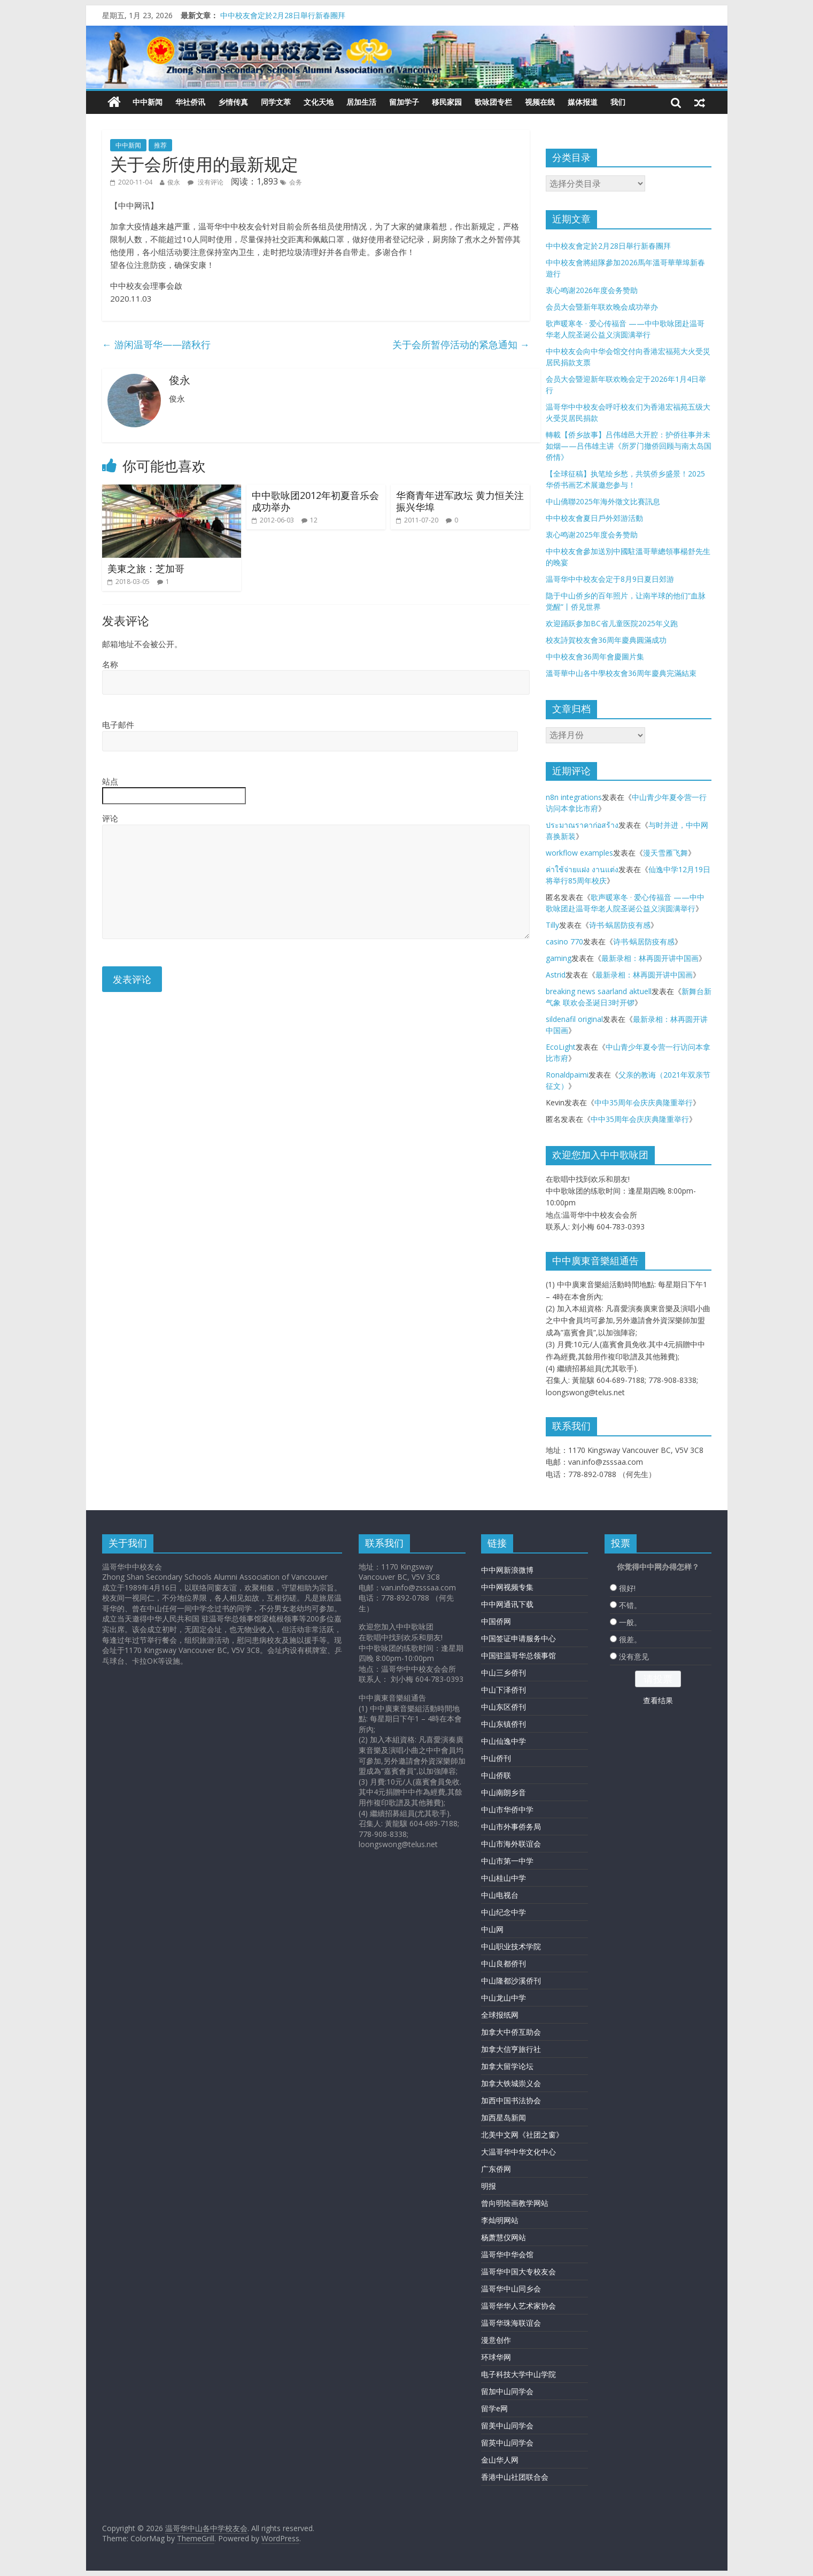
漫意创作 (496, 2340)
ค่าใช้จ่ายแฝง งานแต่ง (582, 869)
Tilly (552, 925)
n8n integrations (574, 797)
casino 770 (564, 941)
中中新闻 (147, 102)
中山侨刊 (496, 1758)
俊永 (173, 182)
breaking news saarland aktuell (599, 991)
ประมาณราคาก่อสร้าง (582, 825)
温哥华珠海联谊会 (511, 2323)
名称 (110, 664)
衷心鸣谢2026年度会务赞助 (592, 290)
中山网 (492, 1929)
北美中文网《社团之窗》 (522, 2134)
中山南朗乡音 (503, 1792)
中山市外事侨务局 (511, 1826)
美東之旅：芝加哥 (145, 568)
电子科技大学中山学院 (518, 2374)
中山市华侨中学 (507, 1809)
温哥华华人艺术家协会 (518, 2306)
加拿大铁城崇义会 (511, 2083)
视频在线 (540, 102)
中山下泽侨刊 (503, 1690)
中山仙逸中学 (503, 1741)
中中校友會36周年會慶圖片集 (595, 656)
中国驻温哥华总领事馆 (518, 1655)
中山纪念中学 (503, 1912)
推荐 (160, 145)
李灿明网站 (499, 2220)
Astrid (556, 975)
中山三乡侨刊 (503, 1672)
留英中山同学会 (507, 2442)
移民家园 (447, 102)
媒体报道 (583, 102)
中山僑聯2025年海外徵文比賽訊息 (603, 501)
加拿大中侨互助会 (511, 2032)
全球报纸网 (499, 2015)
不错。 (630, 1605)
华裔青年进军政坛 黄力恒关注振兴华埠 (460, 501)
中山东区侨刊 (503, 1707)
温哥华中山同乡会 (511, 2288)
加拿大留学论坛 (507, 2066)
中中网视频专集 (507, 1587)
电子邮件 (118, 724)
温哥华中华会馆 (507, 2254)
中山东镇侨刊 (503, 1724)
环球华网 (496, 2357)
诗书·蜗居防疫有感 (620, 925)
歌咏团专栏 (493, 102)
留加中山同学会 (507, 2391)
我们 (617, 102)
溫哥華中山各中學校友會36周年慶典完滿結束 (621, 673)
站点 (110, 781)
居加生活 (361, 102)
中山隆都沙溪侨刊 (511, 1980)
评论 (110, 818)
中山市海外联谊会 (511, 1844)
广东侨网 (496, 2169)
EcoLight (561, 1047)
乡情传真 (233, 102)
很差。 (630, 1639)
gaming (558, 958)
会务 (295, 182)
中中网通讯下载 (507, 1604)
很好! (627, 1588)
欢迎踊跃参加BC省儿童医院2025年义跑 (612, 623)
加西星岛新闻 (503, 2117)
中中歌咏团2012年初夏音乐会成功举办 (315, 501)
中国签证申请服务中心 (518, 1638)
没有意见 (634, 1656)
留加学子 (404, 102)
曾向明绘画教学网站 (514, 2203)
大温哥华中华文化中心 (518, 2152)
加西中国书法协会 (511, 2100)
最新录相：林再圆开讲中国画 (650, 958)
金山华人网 (499, 2460)
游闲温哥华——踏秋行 (156, 344)
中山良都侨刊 (503, 1963)
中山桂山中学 (503, 1878)
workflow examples (579, 853)
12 (314, 520)
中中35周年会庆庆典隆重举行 (643, 1102)
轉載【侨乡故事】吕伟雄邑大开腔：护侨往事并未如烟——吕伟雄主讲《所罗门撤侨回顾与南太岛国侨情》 (628, 445)
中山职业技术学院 (511, 1946)
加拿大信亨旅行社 (511, 2049)
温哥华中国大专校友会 (518, 2271)
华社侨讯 (190, 102)
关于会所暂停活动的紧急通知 (461, 344)
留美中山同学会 (507, 2425)
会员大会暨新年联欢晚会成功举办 (602, 307)
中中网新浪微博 (507, 1570)
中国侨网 (496, 1621)
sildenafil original (574, 1019)
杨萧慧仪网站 (503, 2237)
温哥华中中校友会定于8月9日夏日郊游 (610, 579)
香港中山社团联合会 (514, 2477)
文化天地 (319, 102)
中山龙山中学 (503, 1998)
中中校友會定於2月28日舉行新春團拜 (282, 15)
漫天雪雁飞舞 (665, 853)
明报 (488, 2186)
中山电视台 (499, 1895)
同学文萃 (276, 102)
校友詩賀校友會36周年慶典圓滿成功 (606, 640)
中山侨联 (496, 1775)
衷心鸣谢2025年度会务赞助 (592, 534)
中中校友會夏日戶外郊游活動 (594, 518)
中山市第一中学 (507, 1861)
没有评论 (205, 182)
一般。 (630, 1622)
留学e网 (494, 2408)
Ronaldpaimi (567, 1075)
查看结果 (658, 1700)
